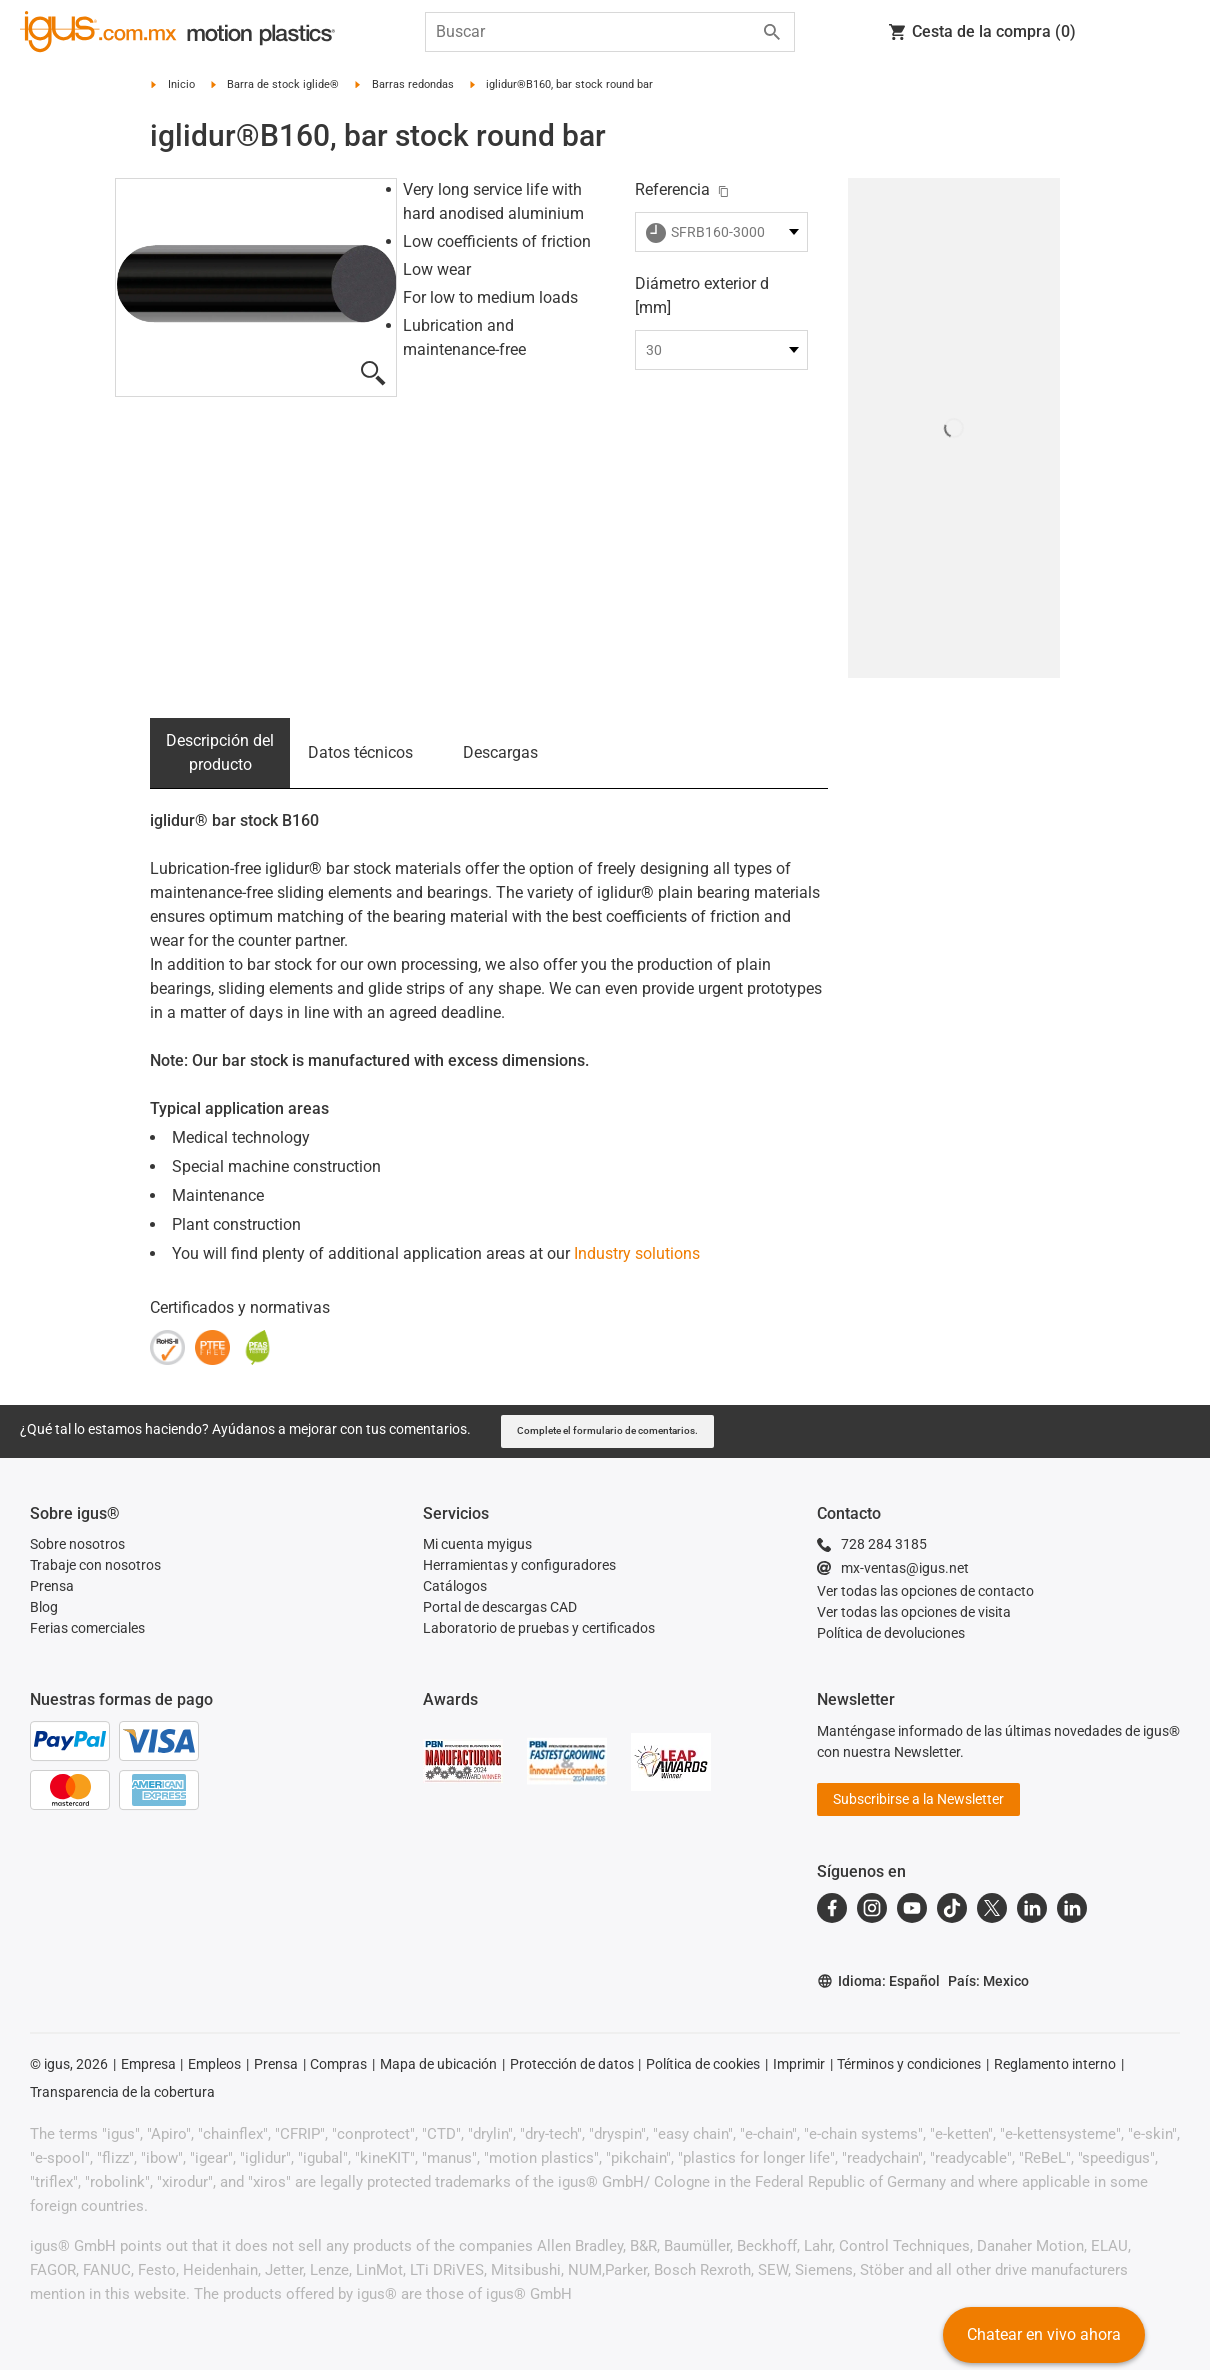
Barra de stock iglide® (283, 84)
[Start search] (772, 32)
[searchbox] (594, 32)
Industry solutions (637, 1253)
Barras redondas (413, 84)
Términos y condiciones (909, 2064)
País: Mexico (988, 1981)
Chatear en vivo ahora (1044, 2334)
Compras (338, 2064)
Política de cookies (703, 2064)
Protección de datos (572, 2064)
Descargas (500, 752)
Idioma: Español (878, 1981)
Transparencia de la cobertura (122, 2092)
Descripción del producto (220, 752)
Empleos (214, 2064)
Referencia (672, 189)
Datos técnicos (360, 752)
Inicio (181, 84)
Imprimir (799, 2064)
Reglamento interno (1055, 2064)
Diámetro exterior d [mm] (702, 295)
